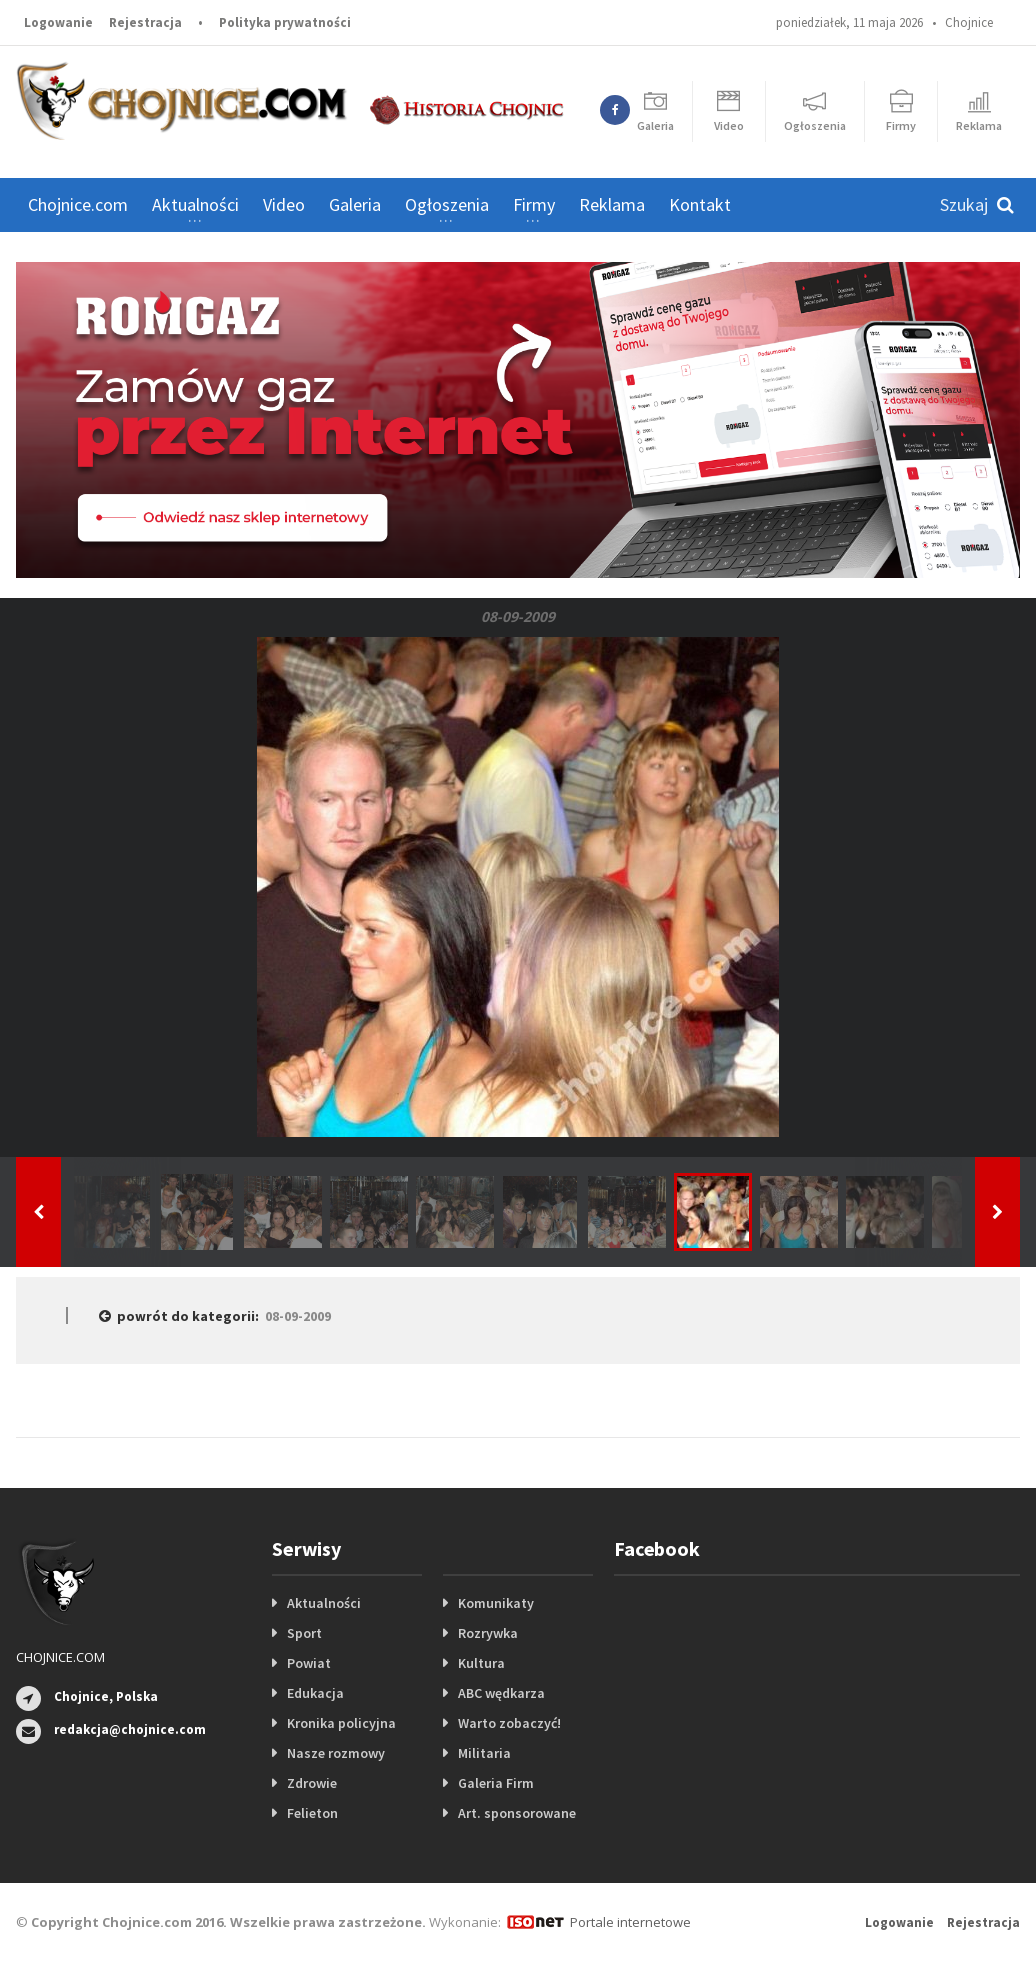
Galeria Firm (496, 1783)
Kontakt (700, 204)
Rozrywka (488, 1633)
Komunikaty (496, 1603)
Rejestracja (145, 22)
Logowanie (58, 22)
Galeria (355, 204)
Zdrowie (312, 1783)
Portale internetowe (630, 1922)
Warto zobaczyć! (509, 1723)
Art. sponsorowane (517, 1813)
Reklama (612, 204)
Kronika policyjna (341, 1723)
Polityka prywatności (285, 22)
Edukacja (315, 1693)
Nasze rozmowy (336, 1753)
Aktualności (324, 1603)
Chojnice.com (78, 204)
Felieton (312, 1813)
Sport (304, 1633)
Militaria (484, 1753)
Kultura (481, 1663)
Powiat (309, 1663)
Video (284, 204)
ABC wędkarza (501, 1693)
